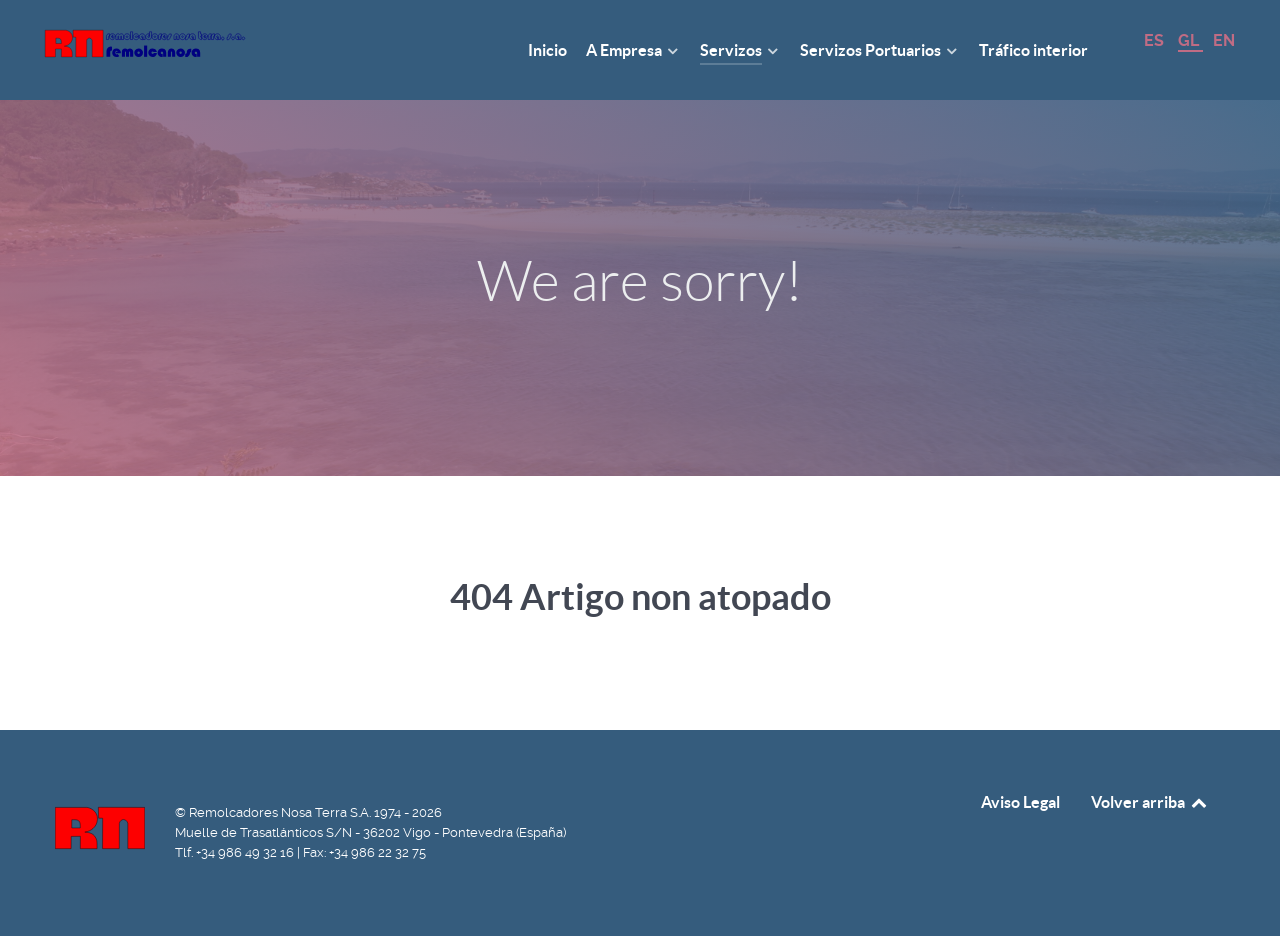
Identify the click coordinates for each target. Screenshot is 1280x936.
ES (1156, 40)
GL (1190, 40)
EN (1224, 40)
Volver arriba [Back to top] (1150, 802)
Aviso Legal (1020, 802)
